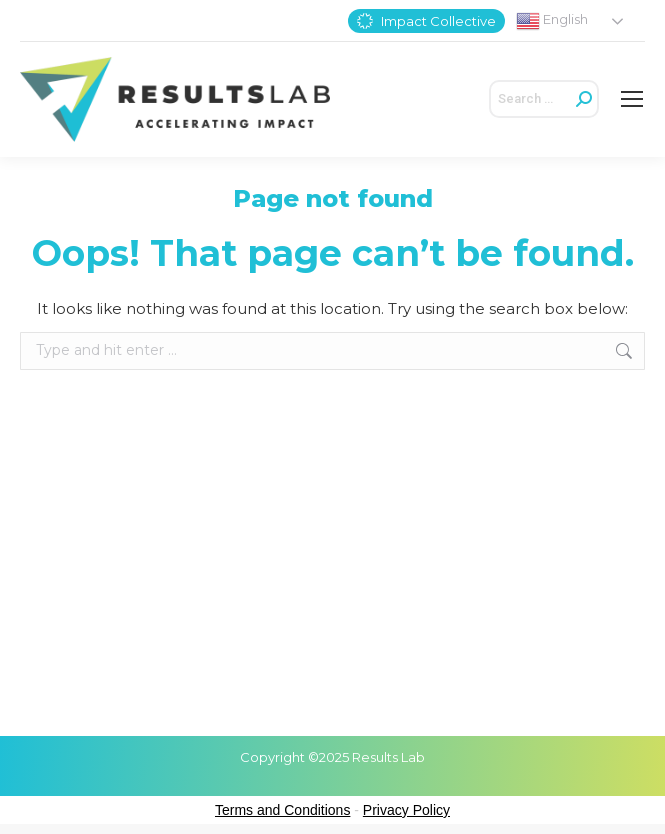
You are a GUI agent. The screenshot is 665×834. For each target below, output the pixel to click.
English (552, 21)
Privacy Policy (406, 810)
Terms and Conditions (282, 810)
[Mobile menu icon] (632, 99)
